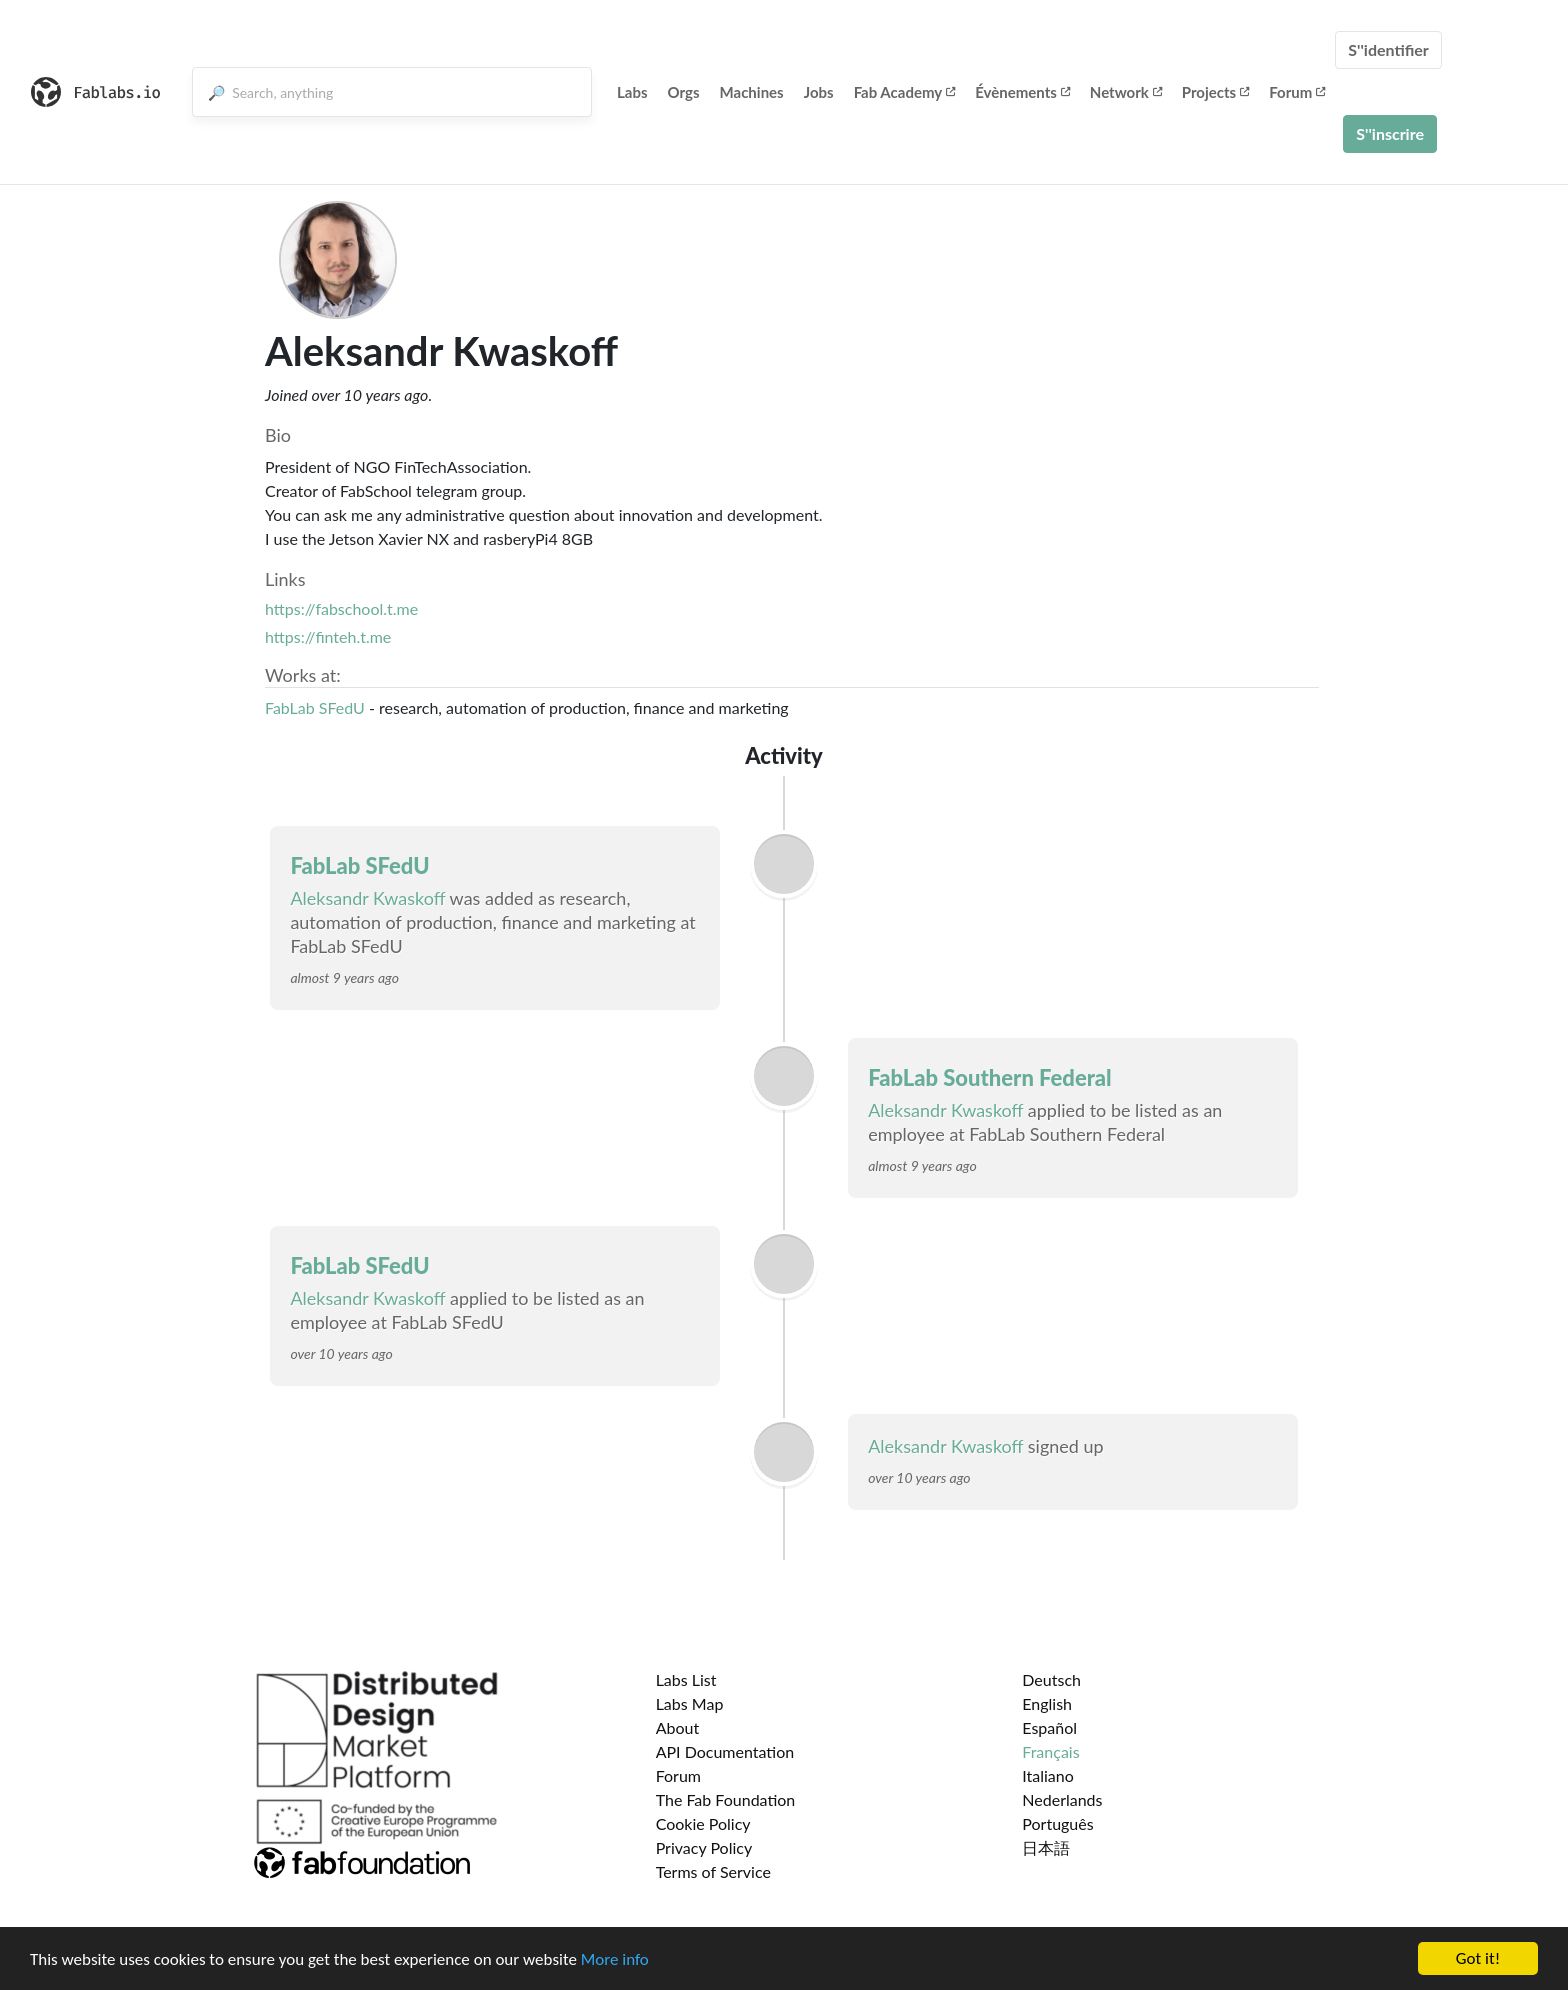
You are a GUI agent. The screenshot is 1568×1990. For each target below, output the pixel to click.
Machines (752, 92)
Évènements (1022, 92)
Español (1049, 1727)
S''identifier (1388, 49)
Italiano (1048, 1775)
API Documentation (725, 1751)
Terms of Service (713, 1871)
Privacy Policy (704, 1847)
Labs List (686, 1679)
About (678, 1727)
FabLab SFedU (315, 707)
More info (615, 1959)
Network (1126, 92)
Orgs (684, 92)
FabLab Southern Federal (989, 1077)
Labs (632, 92)
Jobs (819, 92)
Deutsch (1051, 1679)
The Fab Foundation (726, 1799)
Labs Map (690, 1703)
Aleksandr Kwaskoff (367, 898)
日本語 (1046, 1847)
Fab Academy (905, 92)
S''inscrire (1390, 133)
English (1047, 1703)
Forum (1297, 92)
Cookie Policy (703, 1823)
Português (1057, 1823)
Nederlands (1062, 1799)
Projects (1215, 92)
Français (1050, 1751)
